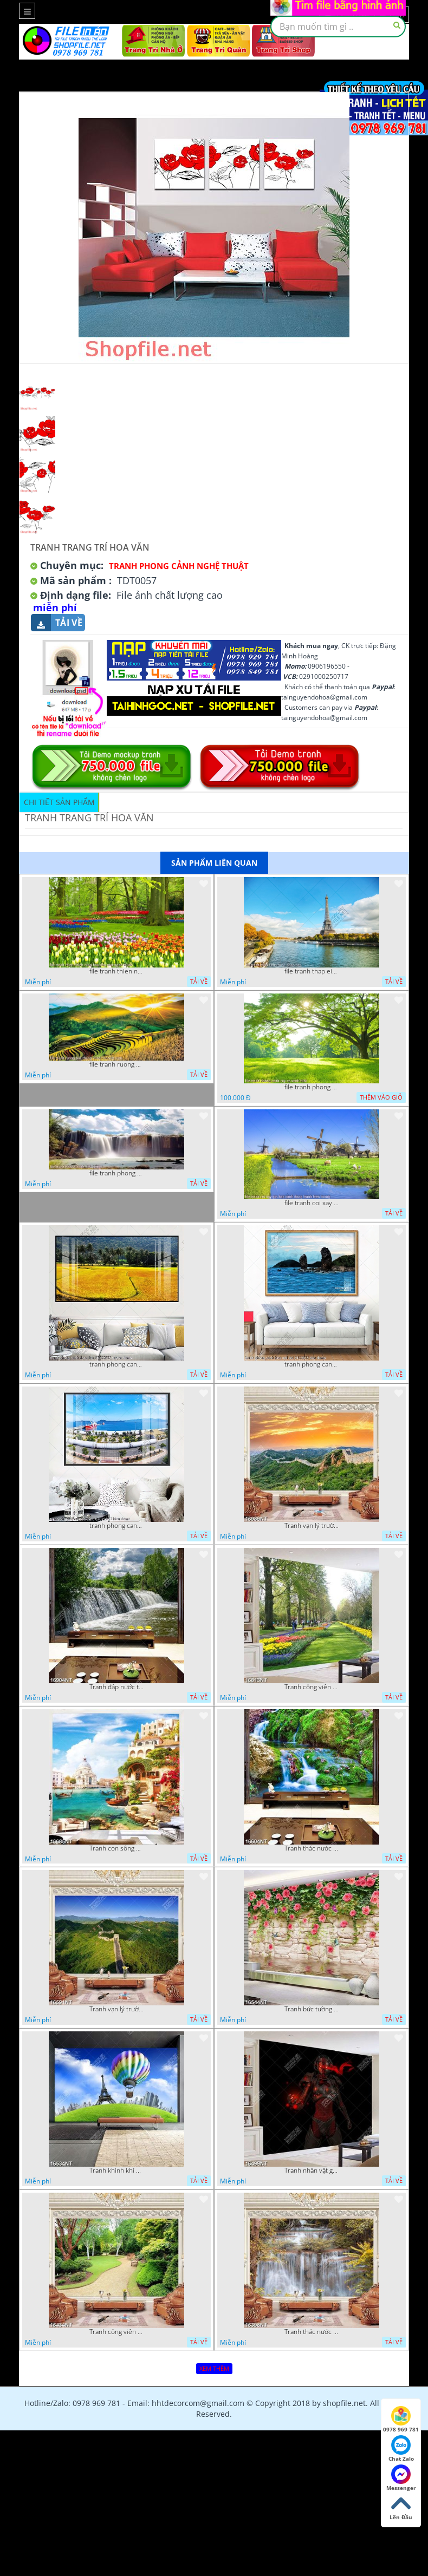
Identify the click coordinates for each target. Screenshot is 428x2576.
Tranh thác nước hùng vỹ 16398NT (311, 2332)
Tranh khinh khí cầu (116, 2170)
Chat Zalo (401, 2448)
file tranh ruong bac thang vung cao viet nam (116, 1064)
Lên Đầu (401, 2507)
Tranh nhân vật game (311, 2170)
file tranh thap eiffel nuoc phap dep (311, 971)
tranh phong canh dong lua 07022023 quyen (116, 1364)
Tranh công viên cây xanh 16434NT (116, 2332)
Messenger (401, 2478)
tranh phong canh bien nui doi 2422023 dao (311, 1364)
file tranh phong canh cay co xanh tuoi (311, 1087)
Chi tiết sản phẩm (59, 802)
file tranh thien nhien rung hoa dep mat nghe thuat (116, 971)
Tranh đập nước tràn (116, 1687)
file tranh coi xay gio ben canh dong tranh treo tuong (311, 1203)
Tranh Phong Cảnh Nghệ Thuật (179, 565)
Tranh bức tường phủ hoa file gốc (311, 2009)
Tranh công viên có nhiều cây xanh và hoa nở (311, 1687)
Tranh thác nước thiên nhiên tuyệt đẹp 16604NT (311, 1848)
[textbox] (338, 26)
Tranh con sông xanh (116, 1848)
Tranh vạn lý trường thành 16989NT (311, 1525)
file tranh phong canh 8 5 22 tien (116, 1173)
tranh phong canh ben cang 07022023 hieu (116, 1525)
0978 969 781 (401, 2419)
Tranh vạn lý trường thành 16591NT (116, 2009)
